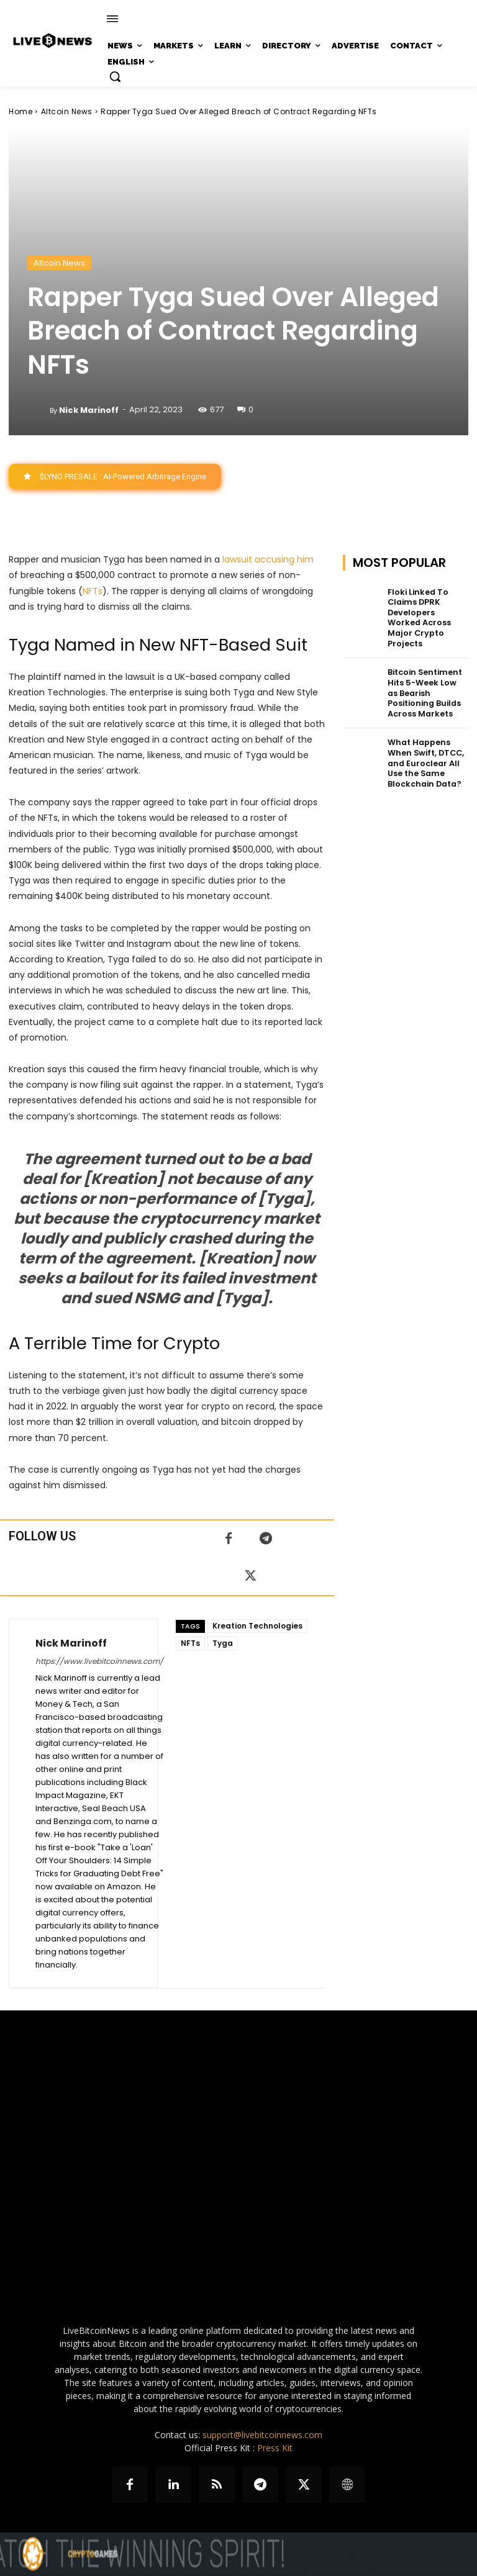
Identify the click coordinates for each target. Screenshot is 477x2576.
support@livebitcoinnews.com (262, 2435)
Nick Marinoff (89, 410)
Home (20, 111)
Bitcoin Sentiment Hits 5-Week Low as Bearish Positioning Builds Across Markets (426, 678)
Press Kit (275, 2448)
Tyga (222, 1643)
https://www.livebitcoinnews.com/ (99, 1661)
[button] (115, 76)
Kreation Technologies (257, 1625)
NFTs (92, 590)
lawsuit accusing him (268, 559)
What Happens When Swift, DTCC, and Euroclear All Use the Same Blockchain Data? (424, 745)
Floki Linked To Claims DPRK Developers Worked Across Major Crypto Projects (426, 611)
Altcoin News (67, 111)
